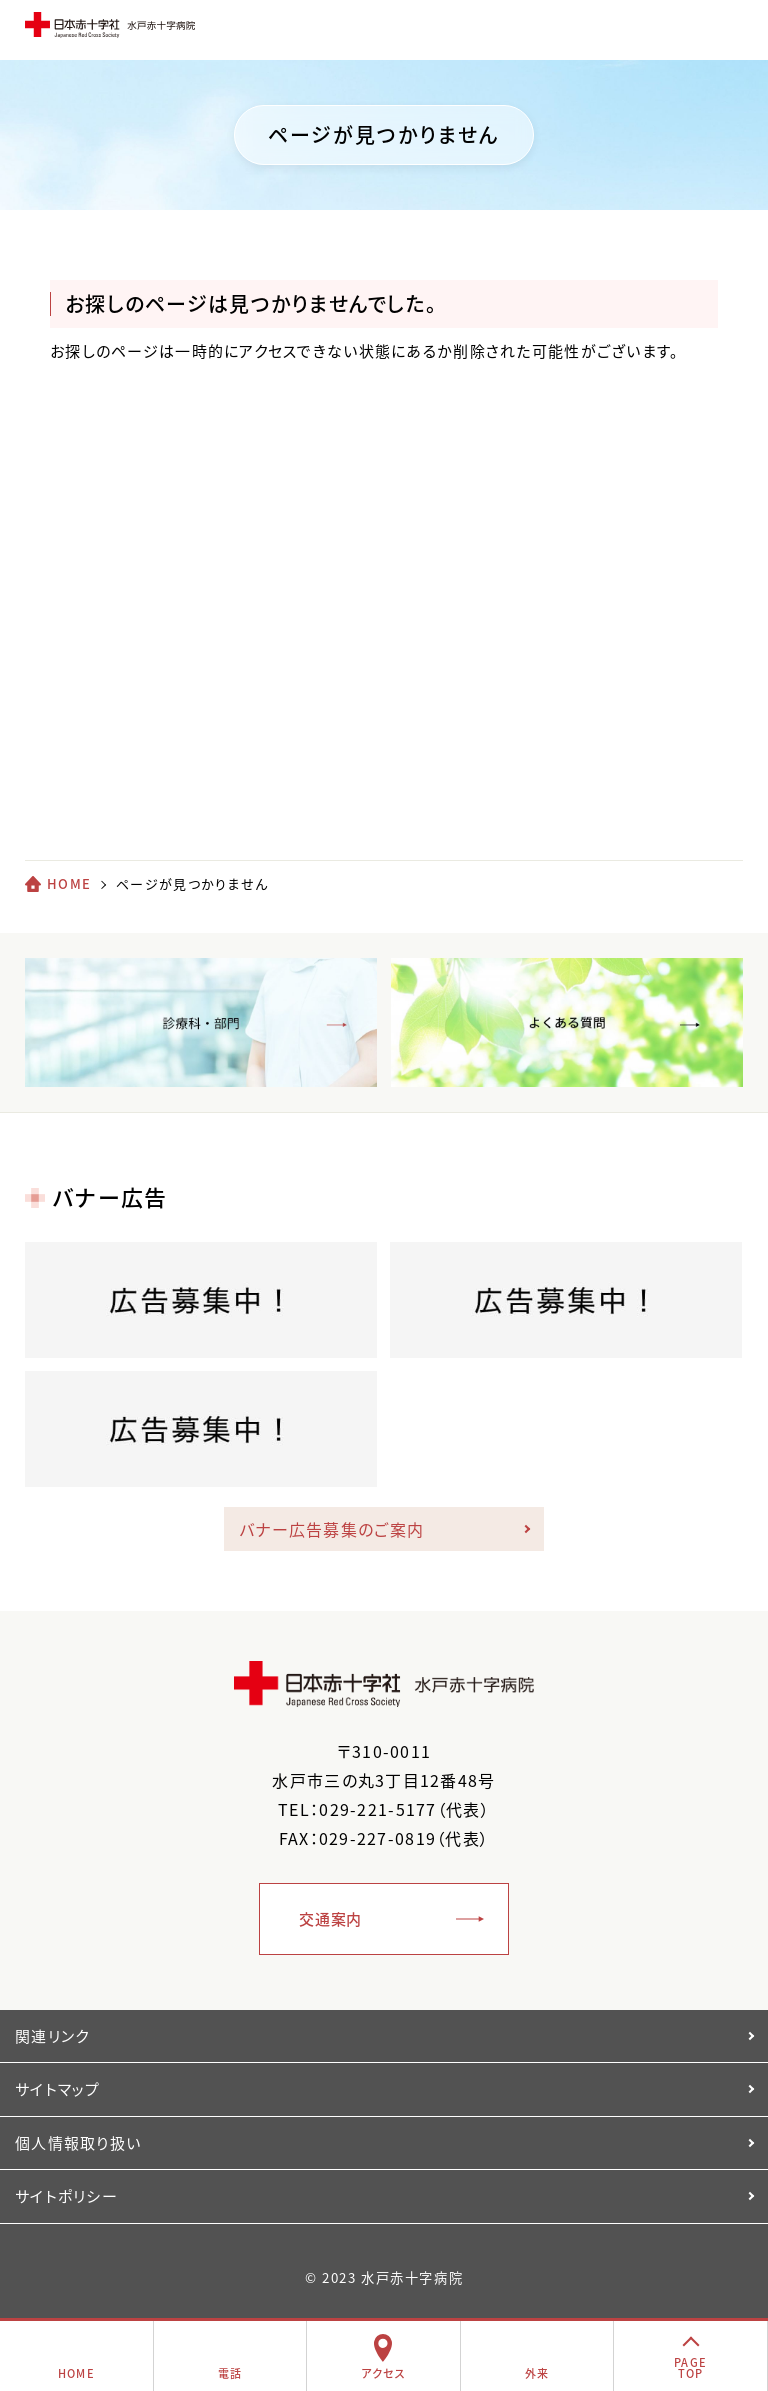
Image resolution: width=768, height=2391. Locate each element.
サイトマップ (58, 2089)
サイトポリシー (66, 2196)
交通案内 (330, 1919)
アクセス (383, 2373)
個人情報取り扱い (78, 2143)
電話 (230, 2373)
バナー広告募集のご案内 (331, 1529)
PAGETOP (690, 2368)
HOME (69, 883)
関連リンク (52, 2036)
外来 (537, 2373)
